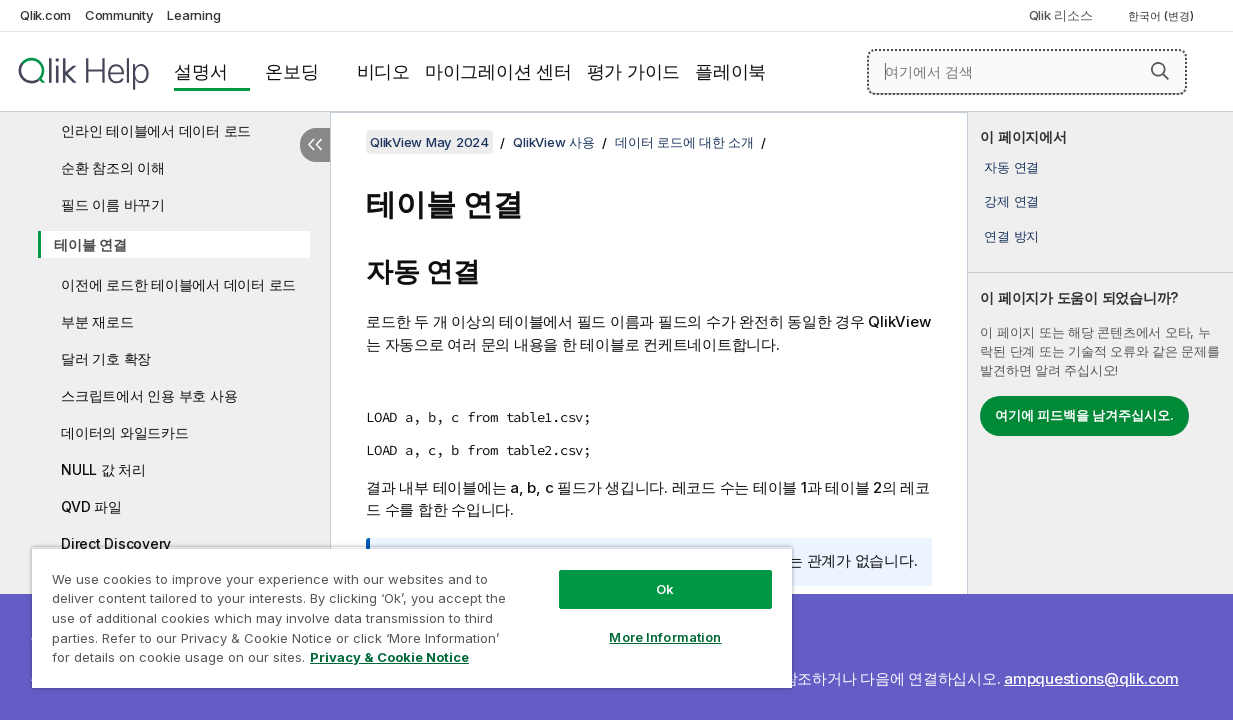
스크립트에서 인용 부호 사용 (149, 395)
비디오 (383, 71)
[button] (1160, 71)
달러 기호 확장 (106, 358)
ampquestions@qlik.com (1091, 678)
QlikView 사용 (553, 142)
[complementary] (1100, 416)
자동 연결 (1011, 167)
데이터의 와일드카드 (125, 432)
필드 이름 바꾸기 (113, 204)
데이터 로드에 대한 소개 (684, 142)
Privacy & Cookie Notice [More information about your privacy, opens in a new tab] (168, 661)
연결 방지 (1011, 236)
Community (119, 15)
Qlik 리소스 (1061, 15)
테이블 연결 (90, 244)
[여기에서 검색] (1027, 72)
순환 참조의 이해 (113, 167)
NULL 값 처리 (103, 469)
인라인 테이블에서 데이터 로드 (156, 130)
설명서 (200, 71)
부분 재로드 (97, 321)
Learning (193, 15)
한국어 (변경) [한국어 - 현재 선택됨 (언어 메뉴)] (1162, 16)
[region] (389, 610)
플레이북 (730, 71)
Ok (627, 574)
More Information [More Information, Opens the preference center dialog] (627, 622)
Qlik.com (45, 15)
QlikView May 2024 (429, 142)
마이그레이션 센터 (498, 71)
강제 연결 (1011, 201)
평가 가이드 (634, 71)
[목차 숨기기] (315, 145)
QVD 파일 (91, 506)
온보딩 (291, 71)
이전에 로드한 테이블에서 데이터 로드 (178, 284)
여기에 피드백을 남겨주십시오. (1084, 415)
